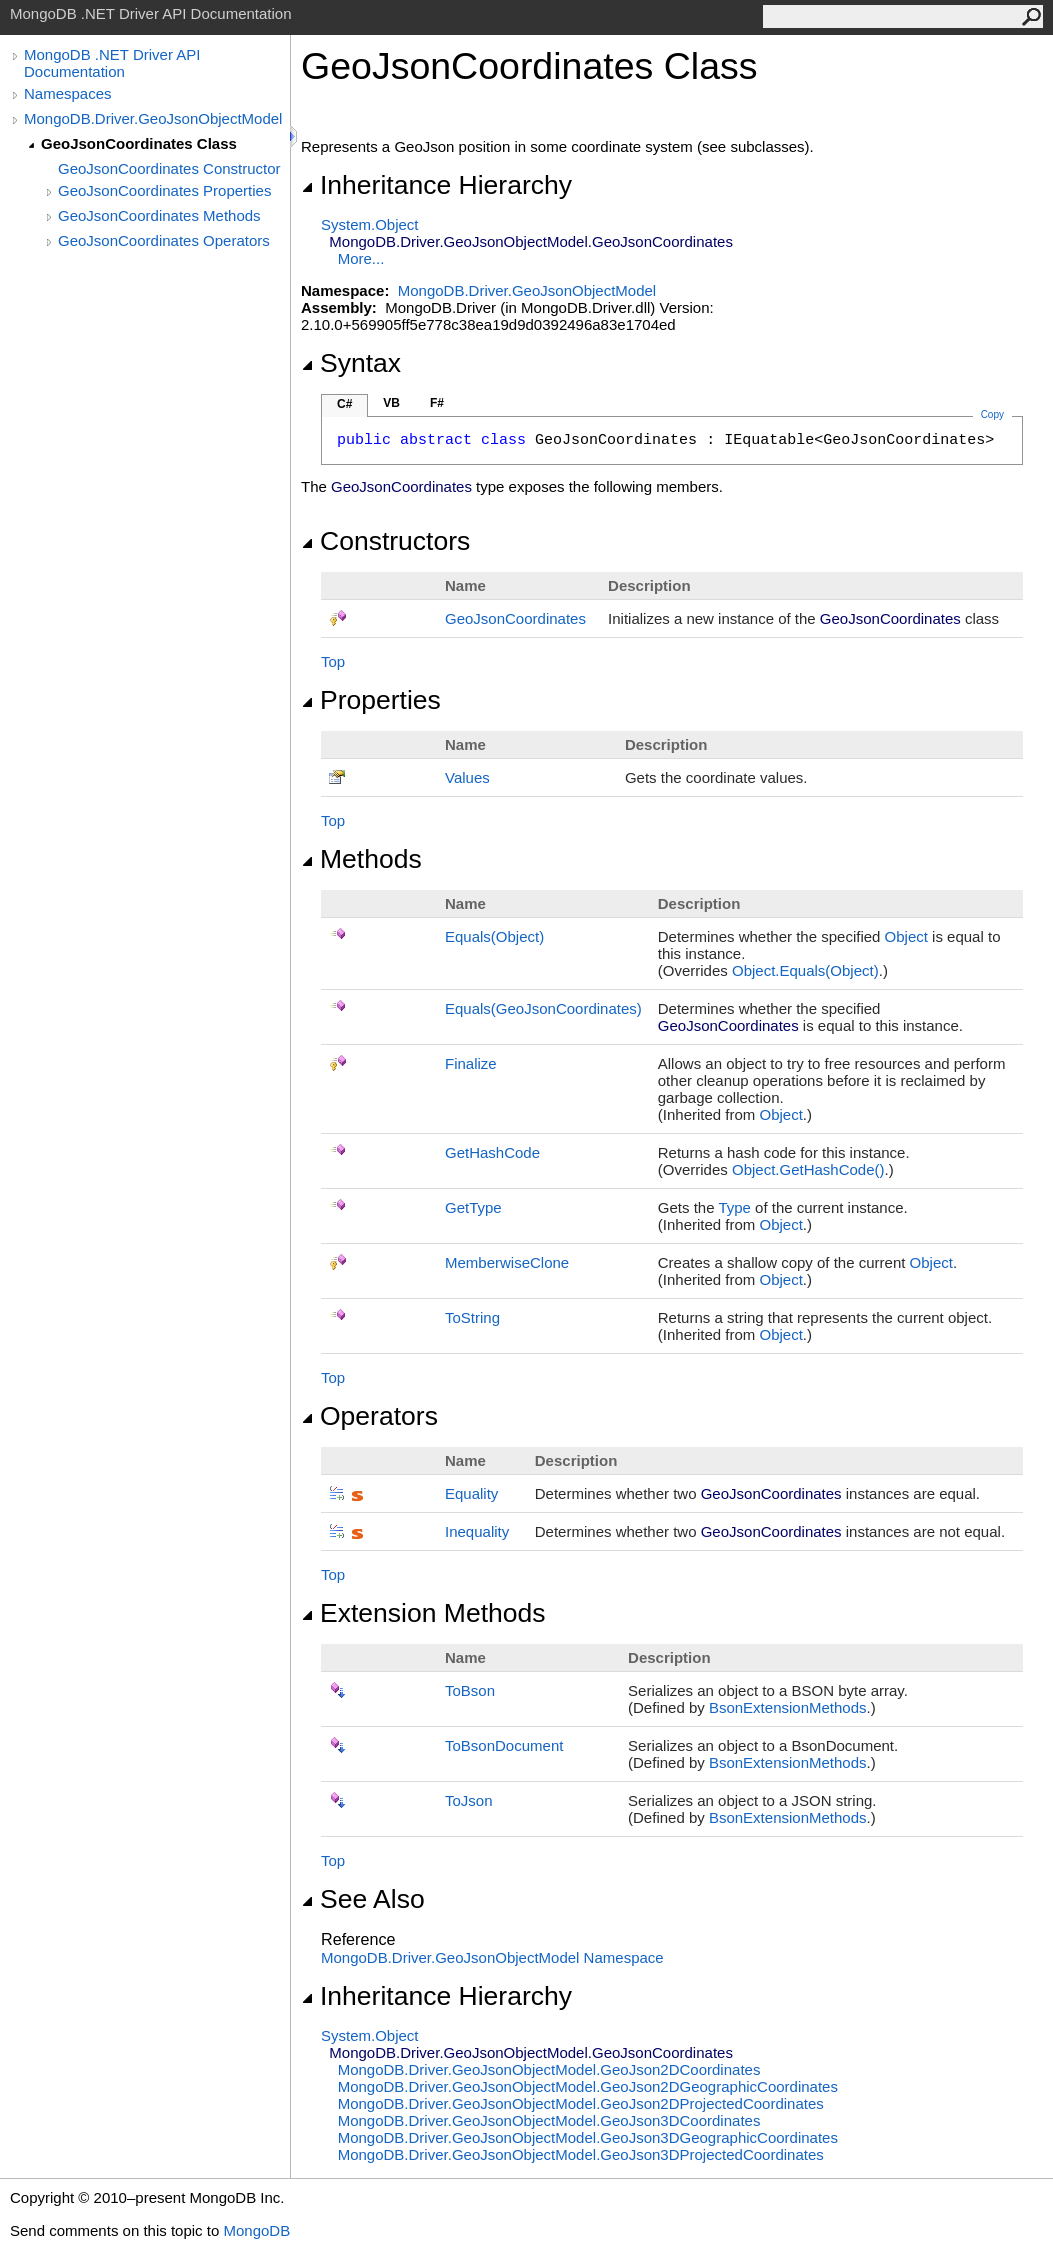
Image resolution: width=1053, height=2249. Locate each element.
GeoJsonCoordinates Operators (164, 240)
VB (391, 403)
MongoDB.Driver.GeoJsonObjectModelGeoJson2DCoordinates (549, 2069)
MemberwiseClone (507, 1262)
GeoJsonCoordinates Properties (164, 190)
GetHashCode (492, 1152)
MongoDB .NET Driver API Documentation (112, 63)
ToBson (470, 1690)
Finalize (471, 1063)
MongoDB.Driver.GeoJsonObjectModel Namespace (492, 1957)
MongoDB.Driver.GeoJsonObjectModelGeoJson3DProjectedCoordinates (581, 2154)
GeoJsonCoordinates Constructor (169, 168)
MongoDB (256, 2230)
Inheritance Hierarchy (436, 185)
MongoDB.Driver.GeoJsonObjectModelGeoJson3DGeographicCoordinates (588, 2137)
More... (361, 258)
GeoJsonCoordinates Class (139, 143)
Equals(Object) (494, 936)
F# (437, 403)
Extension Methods (423, 1613)
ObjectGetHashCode (808, 1169)
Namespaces (68, 93)
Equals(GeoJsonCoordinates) (543, 1008)
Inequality (477, 1531)
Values (467, 777)
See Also (363, 1899)
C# (344, 404)
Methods (361, 859)
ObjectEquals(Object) (805, 970)
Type (734, 1207)
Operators (369, 1416)
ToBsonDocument (504, 1745)
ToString (472, 1317)
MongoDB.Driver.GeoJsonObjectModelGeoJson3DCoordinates (549, 2120)
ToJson (469, 1800)
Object (906, 936)
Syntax (351, 363)
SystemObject (370, 224)
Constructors (385, 541)
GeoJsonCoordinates (515, 618)
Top (333, 661)
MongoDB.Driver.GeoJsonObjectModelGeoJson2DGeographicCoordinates (588, 2086)
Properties (371, 700)
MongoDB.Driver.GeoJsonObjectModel (153, 118)
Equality (471, 1493)
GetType (473, 1207)
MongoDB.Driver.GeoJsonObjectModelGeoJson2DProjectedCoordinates (581, 2103)
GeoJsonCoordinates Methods (159, 215)
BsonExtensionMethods (788, 1707)
